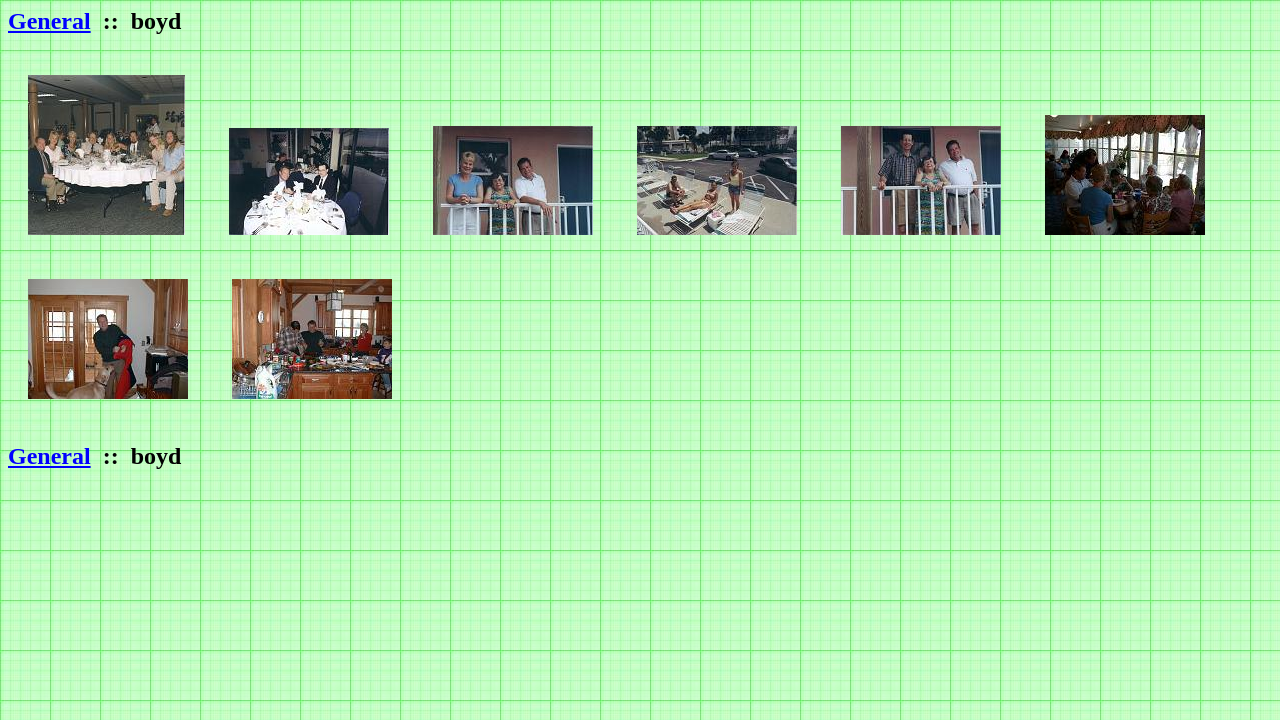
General (49, 21)
